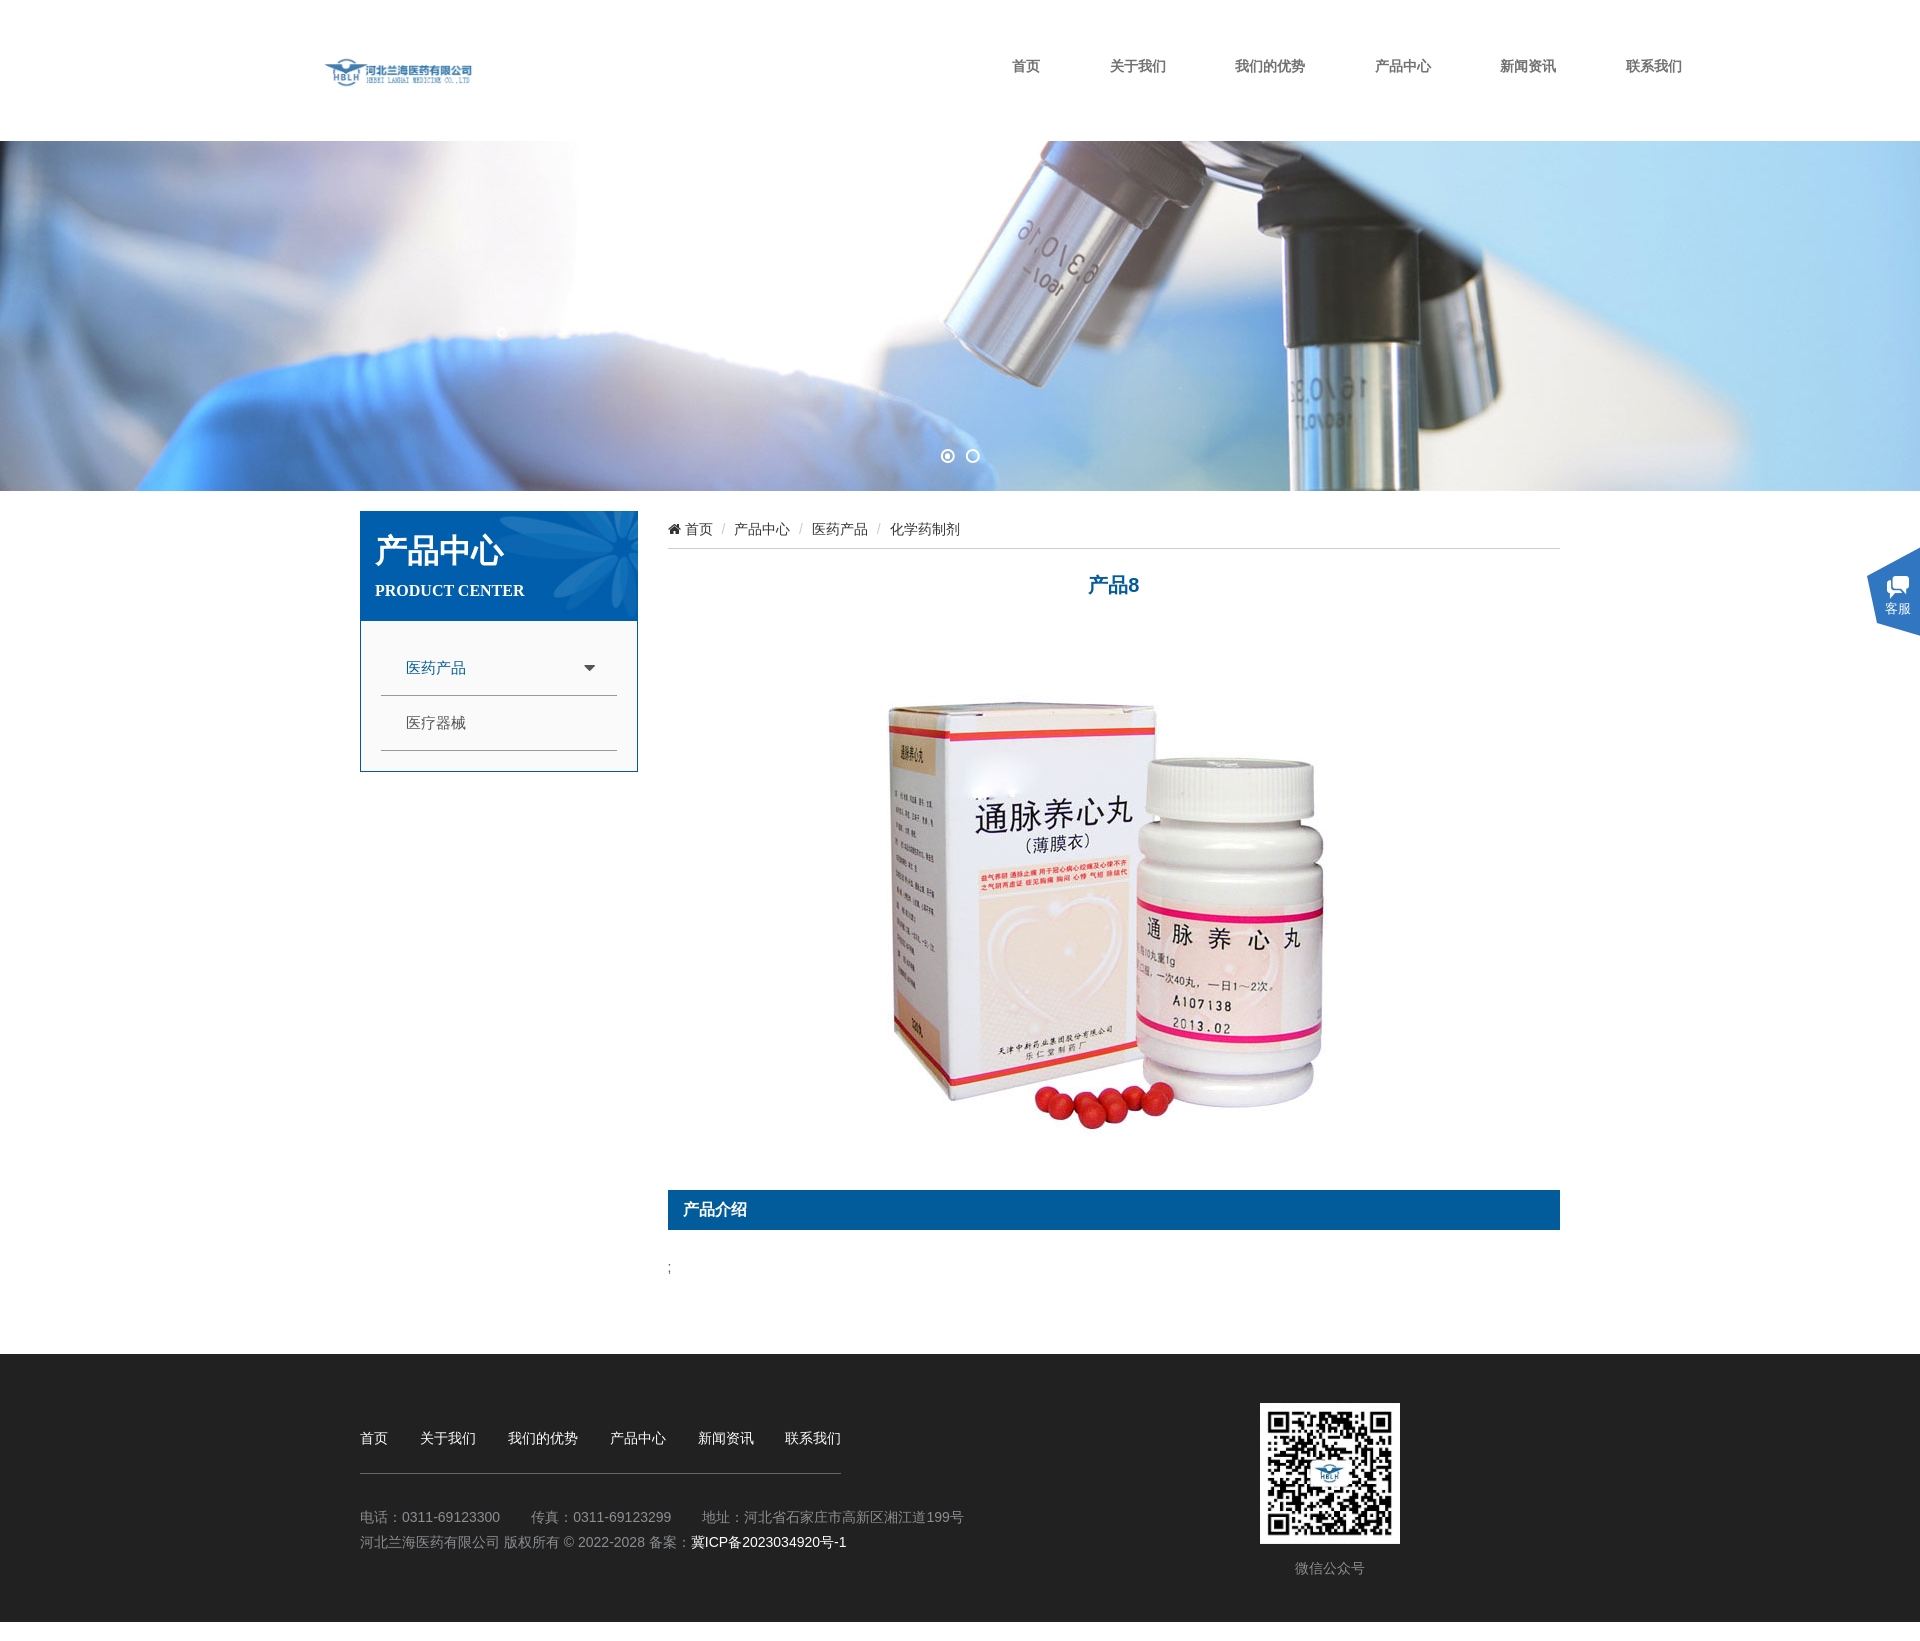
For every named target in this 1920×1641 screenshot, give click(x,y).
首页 (1148, 92)
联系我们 (1753, 92)
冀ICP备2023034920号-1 (769, 1542)
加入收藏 (1532, 19)
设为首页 (1430, 19)
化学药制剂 (925, 529)
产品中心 (1511, 92)
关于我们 (1253, 92)
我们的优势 (1382, 92)
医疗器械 (436, 723)
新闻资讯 (1632, 92)
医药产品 (436, 668)
